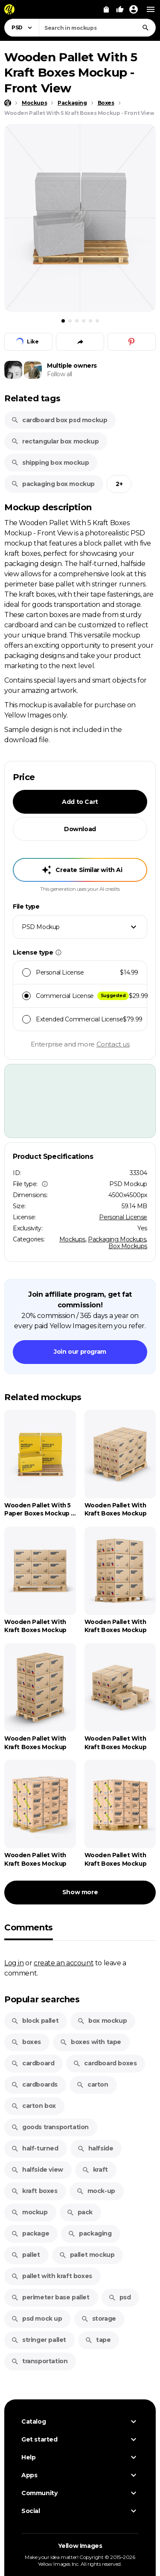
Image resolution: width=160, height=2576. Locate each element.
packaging (89, 2233)
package (30, 2233)
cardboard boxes (105, 2063)
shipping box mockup (50, 462)
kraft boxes (34, 2191)
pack (80, 2212)
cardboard (32, 2063)
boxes (26, 2042)
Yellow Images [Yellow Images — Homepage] (80, 2546)
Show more (80, 1892)
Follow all (59, 374)
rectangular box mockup (55, 441)
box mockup (102, 2020)
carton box (33, 2106)
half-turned (34, 2148)
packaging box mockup (53, 484)
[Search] (145, 28)
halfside (95, 2148)
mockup (29, 2212)
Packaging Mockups (117, 1239)
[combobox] (97, 27)
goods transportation (50, 2127)
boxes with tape (90, 2042)
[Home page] (7, 103)
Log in (14, 1962)
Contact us (113, 1044)
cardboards (34, 2084)
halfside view (37, 2169)
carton (92, 2084)
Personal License (123, 1217)
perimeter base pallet (50, 2297)
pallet (25, 2255)
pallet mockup (87, 2255)
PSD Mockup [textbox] (41, 927)
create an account (63, 1962)
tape (98, 2340)
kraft (95, 2169)
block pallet (34, 2020)
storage (98, 2318)
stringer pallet (38, 2340)
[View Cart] (106, 9)
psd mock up (36, 2318)
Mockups (72, 1239)
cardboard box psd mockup (59, 420)
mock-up (95, 2191)
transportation (39, 2361)
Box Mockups (127, 1246)
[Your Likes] (120, 9)
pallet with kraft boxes (51, 2276)
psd (119, 2297)
